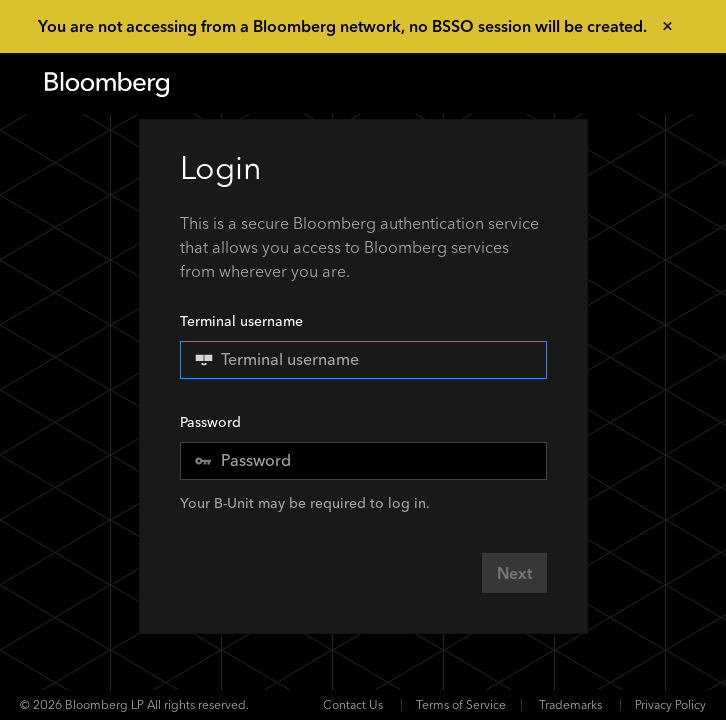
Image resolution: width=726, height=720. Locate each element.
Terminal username (363, 345)
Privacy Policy (670, 705)
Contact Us (353, 705)
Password (210, 422)
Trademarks (570, 705)
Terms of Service (461, 705)
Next (514, 573)
